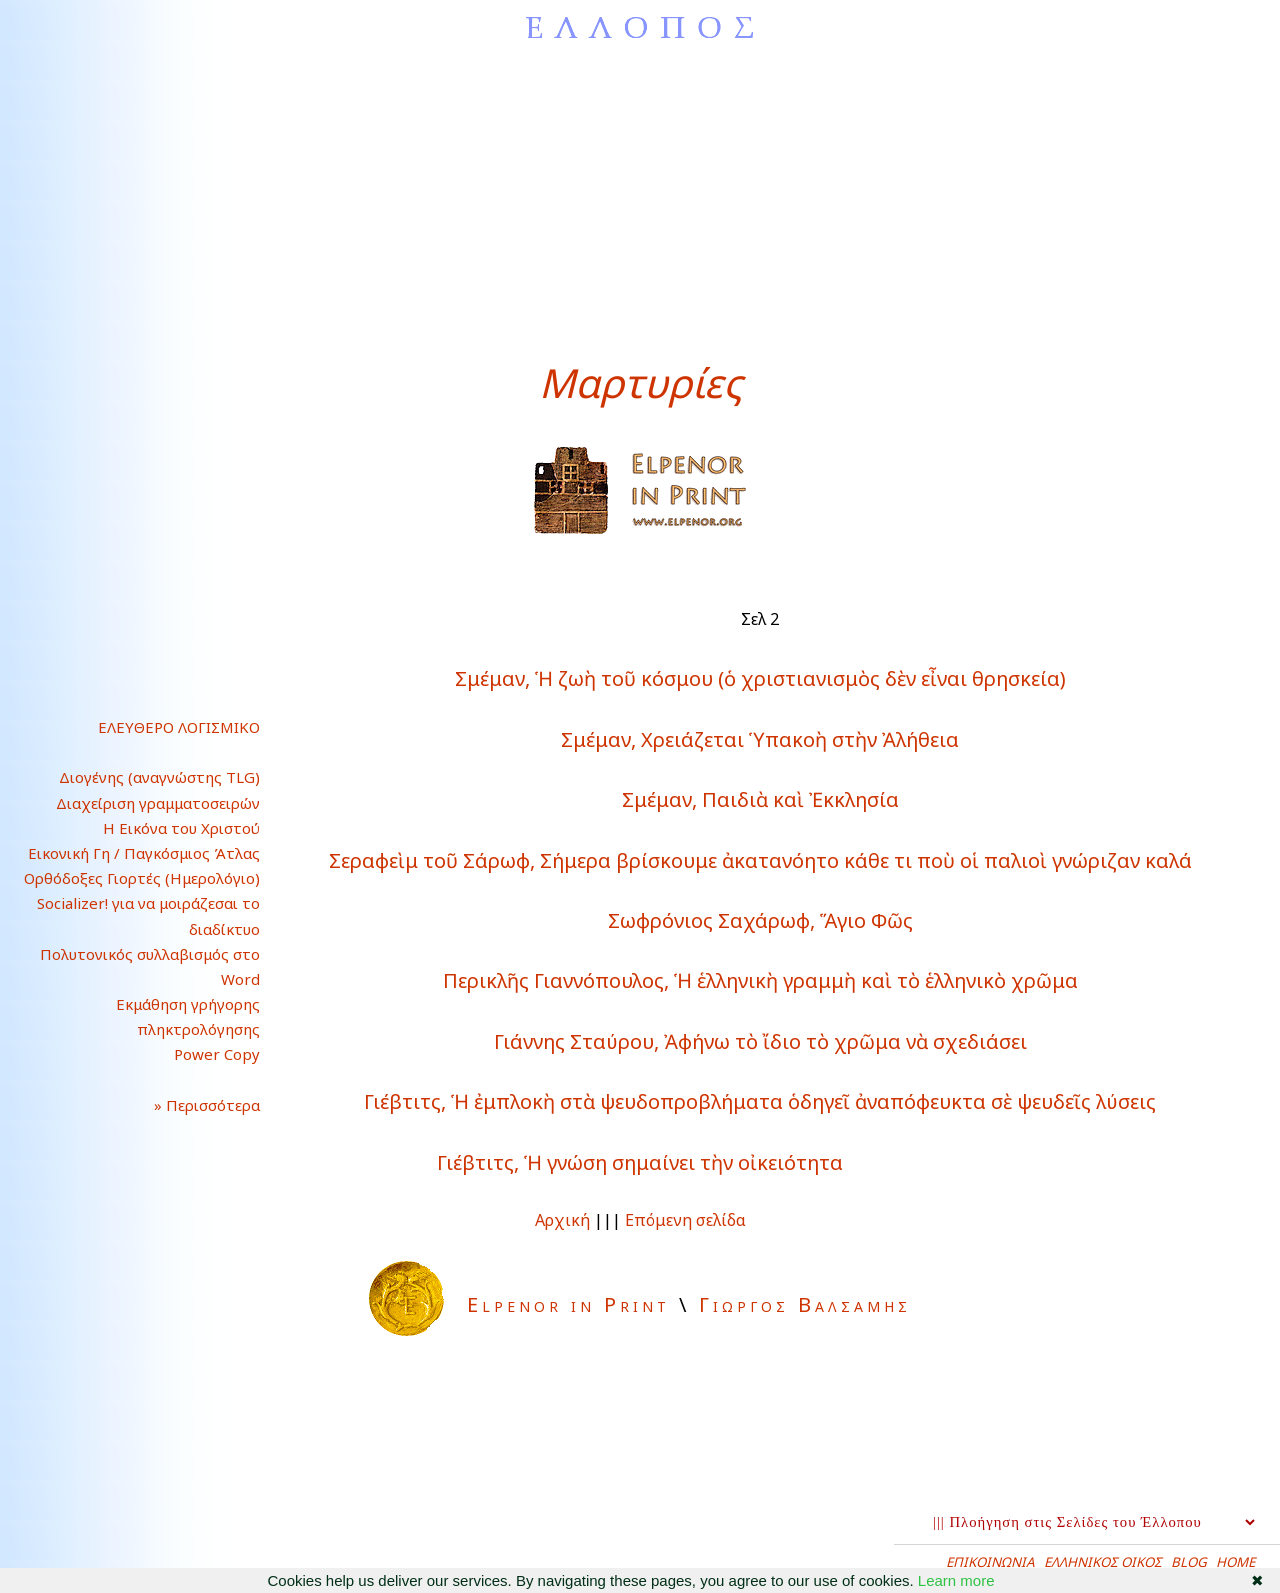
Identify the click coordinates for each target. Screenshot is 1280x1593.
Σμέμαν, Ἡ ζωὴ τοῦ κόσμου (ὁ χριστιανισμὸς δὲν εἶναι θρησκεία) (760, 678)
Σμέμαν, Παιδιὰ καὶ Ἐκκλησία (760, 799)
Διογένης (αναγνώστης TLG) (159, 777)
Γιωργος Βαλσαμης (805, 1304)
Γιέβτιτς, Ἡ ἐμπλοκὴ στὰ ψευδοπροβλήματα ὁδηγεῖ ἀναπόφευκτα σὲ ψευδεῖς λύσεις (760, 1101)
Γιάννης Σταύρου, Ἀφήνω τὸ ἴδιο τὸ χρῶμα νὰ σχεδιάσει (760, 1041)
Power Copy (217, 1054)
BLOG (1189, 1562)
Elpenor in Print (568, 1304)
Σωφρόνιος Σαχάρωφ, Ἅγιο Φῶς (760, 920)
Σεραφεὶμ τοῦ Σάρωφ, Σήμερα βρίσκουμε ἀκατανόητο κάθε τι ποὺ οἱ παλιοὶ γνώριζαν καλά (760, 860)
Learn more (956, 1580)
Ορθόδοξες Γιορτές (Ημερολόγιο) (142, 878)
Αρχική (562, 1220)
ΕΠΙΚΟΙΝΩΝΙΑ (990, 1562)
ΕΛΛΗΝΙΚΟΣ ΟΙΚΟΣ (1103, 1562)
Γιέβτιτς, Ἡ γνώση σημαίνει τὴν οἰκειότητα (640, 1162)
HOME (1235, 1562)
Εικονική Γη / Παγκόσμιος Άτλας (144, 853)
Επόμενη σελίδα (685, 1220)
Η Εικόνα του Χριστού (181, 828)
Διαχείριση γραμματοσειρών (158, 803)
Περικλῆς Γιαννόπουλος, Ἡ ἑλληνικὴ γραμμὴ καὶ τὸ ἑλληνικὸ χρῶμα (760, 980)
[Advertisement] (640, 205)
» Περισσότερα (191, 1105)
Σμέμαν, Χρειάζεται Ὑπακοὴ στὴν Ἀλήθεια (760, 739)
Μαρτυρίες (640, 382)
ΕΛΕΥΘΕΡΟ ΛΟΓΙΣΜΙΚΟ (179, 727)
